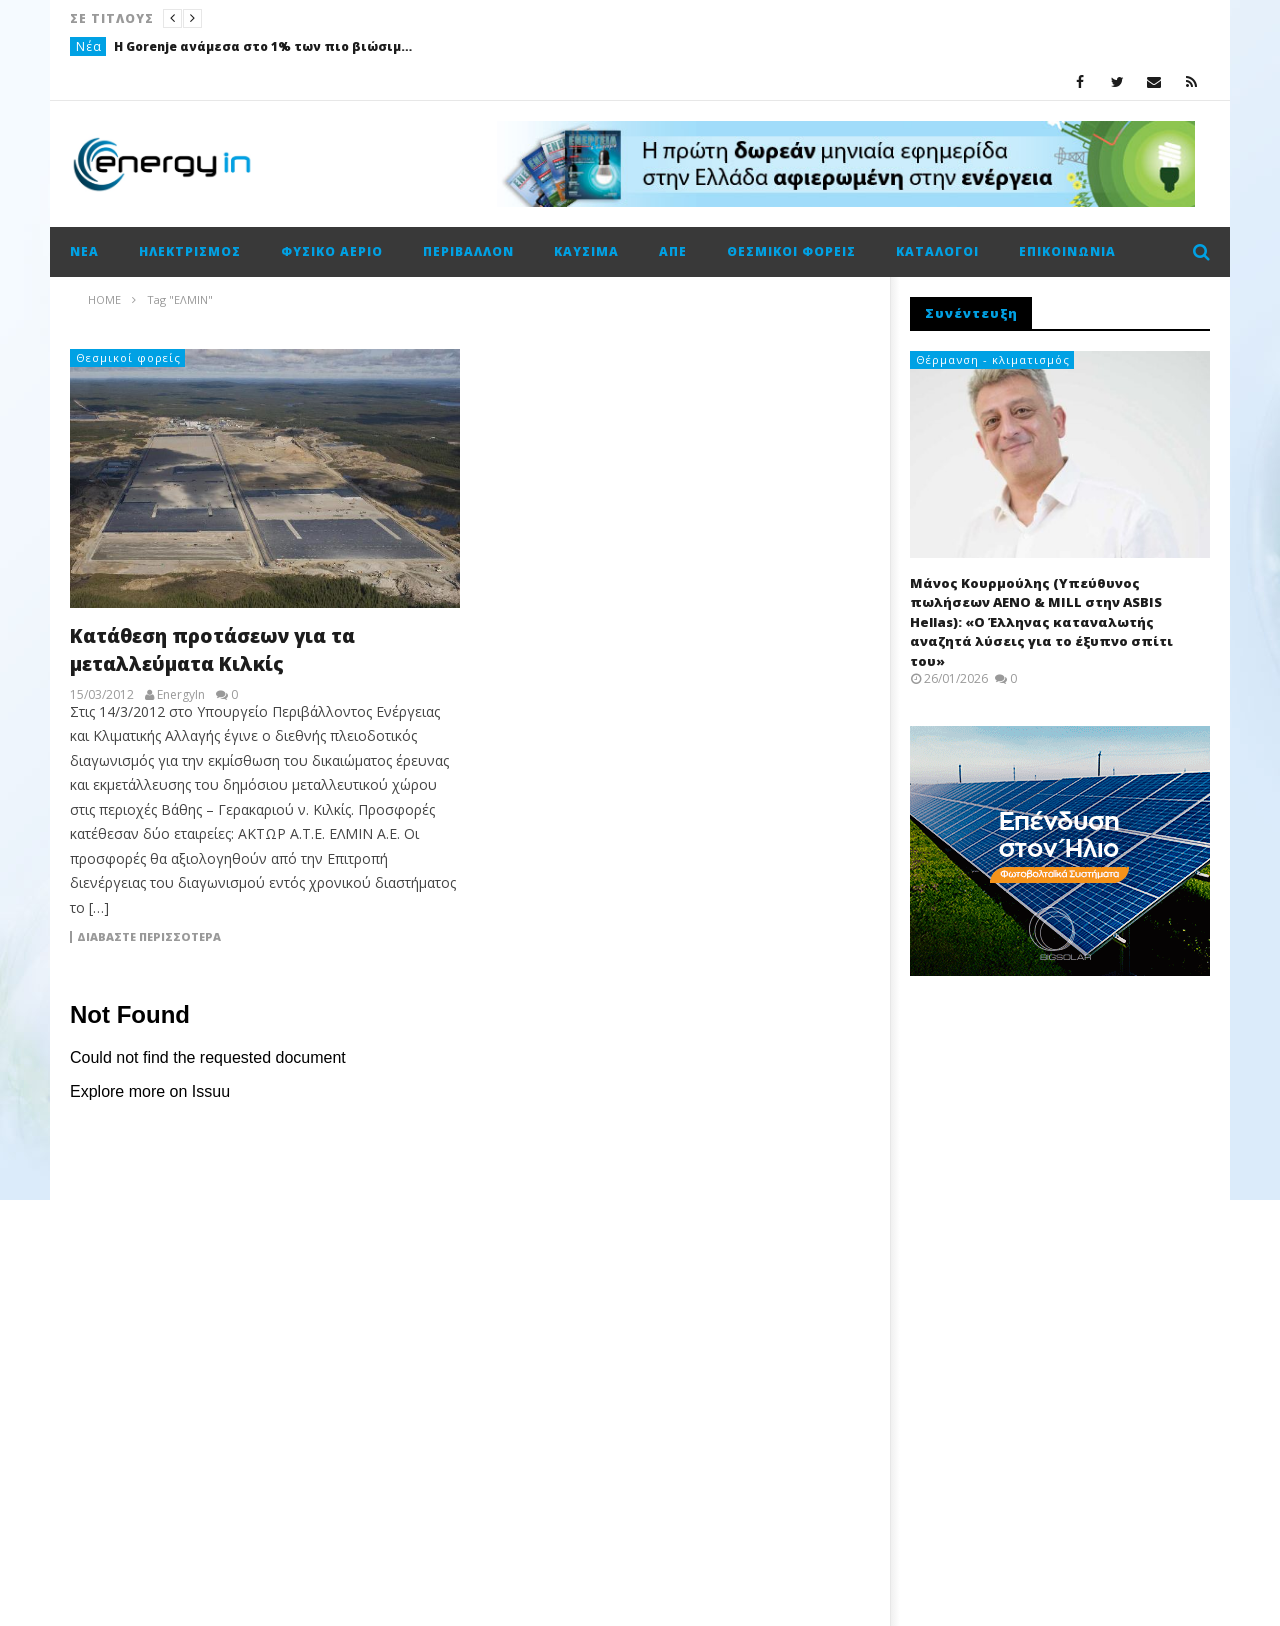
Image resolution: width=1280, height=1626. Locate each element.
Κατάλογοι (937, 251)
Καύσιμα (586, 251)
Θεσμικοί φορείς (791, 251)
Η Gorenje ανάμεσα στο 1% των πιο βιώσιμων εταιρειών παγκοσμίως (264, 46)
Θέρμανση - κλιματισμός (993, 359)
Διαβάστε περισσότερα (149, 937)
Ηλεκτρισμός (190, 251)
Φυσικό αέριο (332, 251)
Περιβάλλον (468, 251)
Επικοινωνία (1067, 251)
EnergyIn (181, 695)
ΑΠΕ (673, 251)
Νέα (89, 46)
